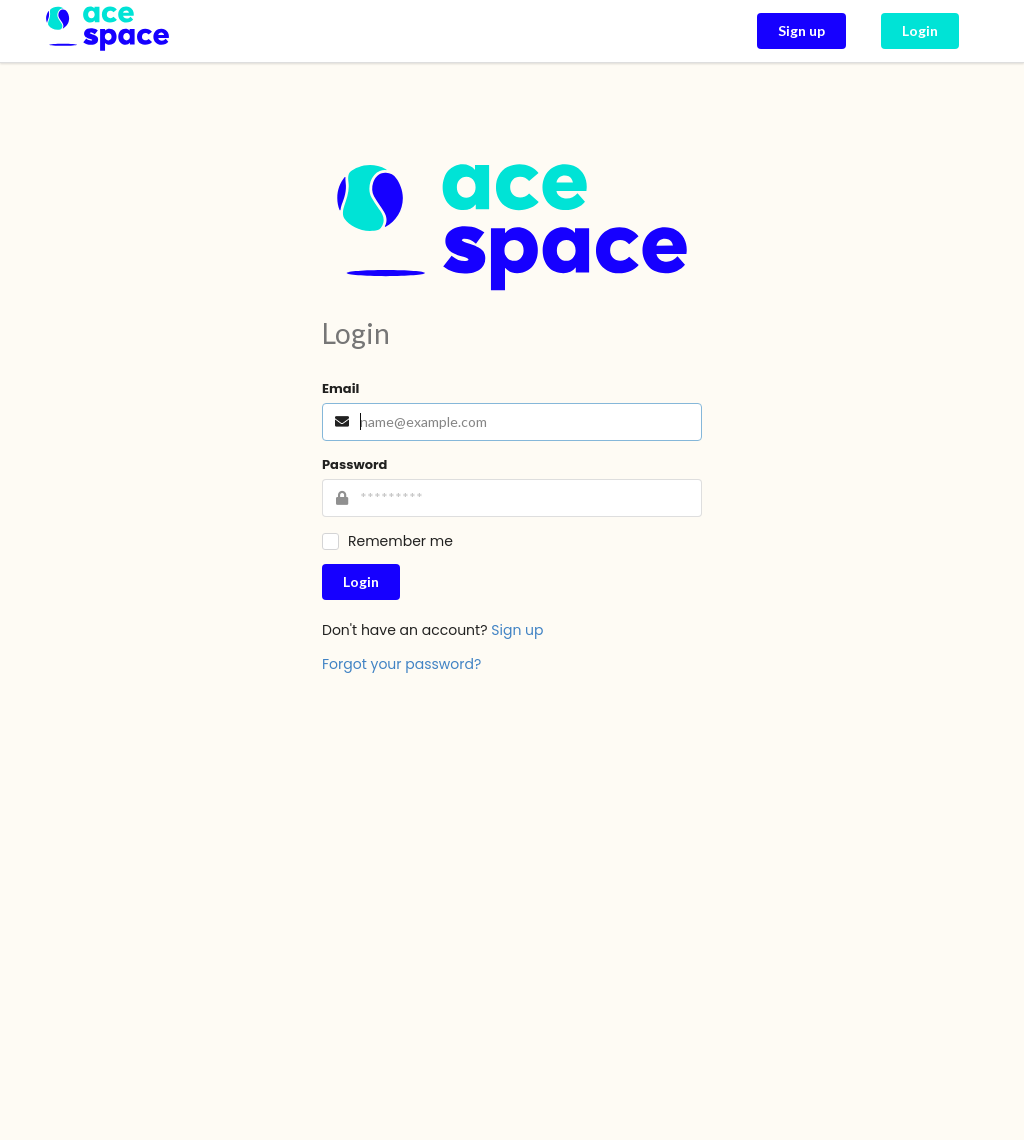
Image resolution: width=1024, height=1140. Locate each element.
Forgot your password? (401, 664)
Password (354, 464)
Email (340, 388)
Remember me (400, 541)
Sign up (517, 630)
